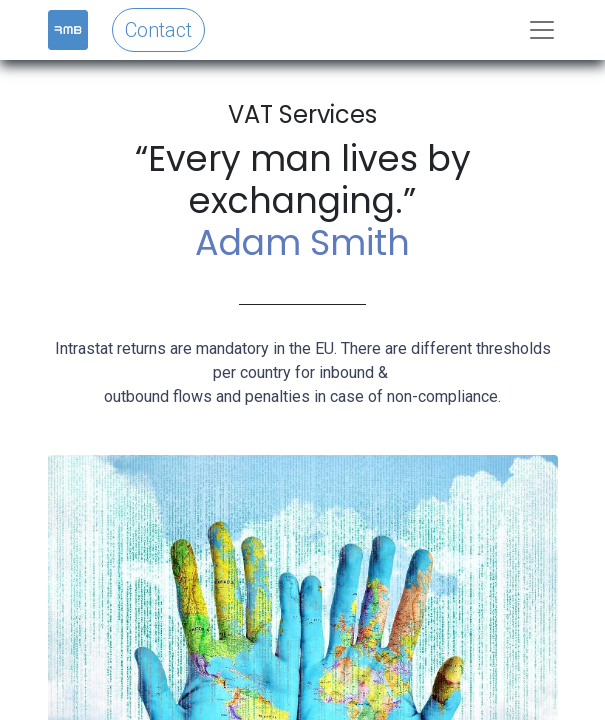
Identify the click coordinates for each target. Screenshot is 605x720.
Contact (158, 30)
